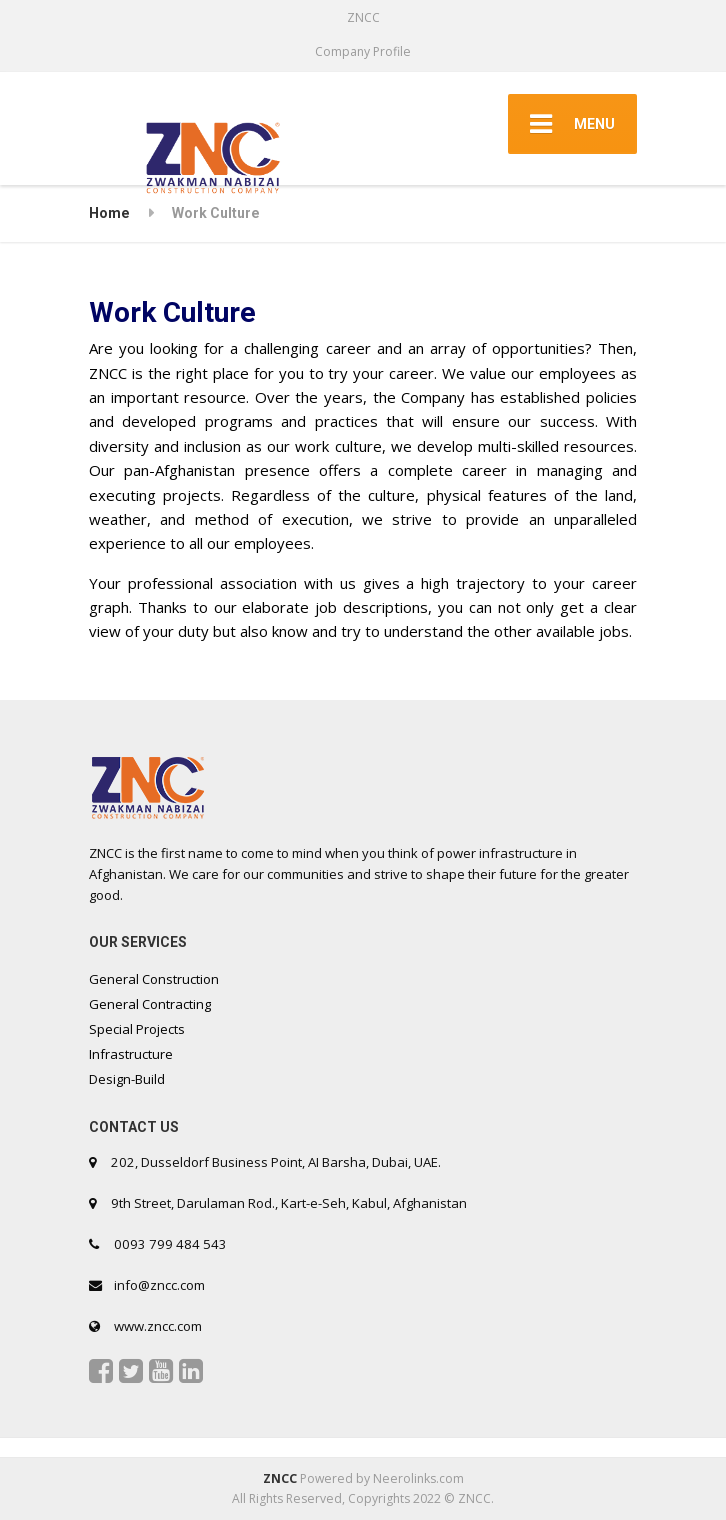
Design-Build (127, 1079)
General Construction (154, 979)
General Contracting (150, 1004)
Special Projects (137, 1029)
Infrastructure (131, 1054)
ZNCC (280, 1478)
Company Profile (363, 51)
